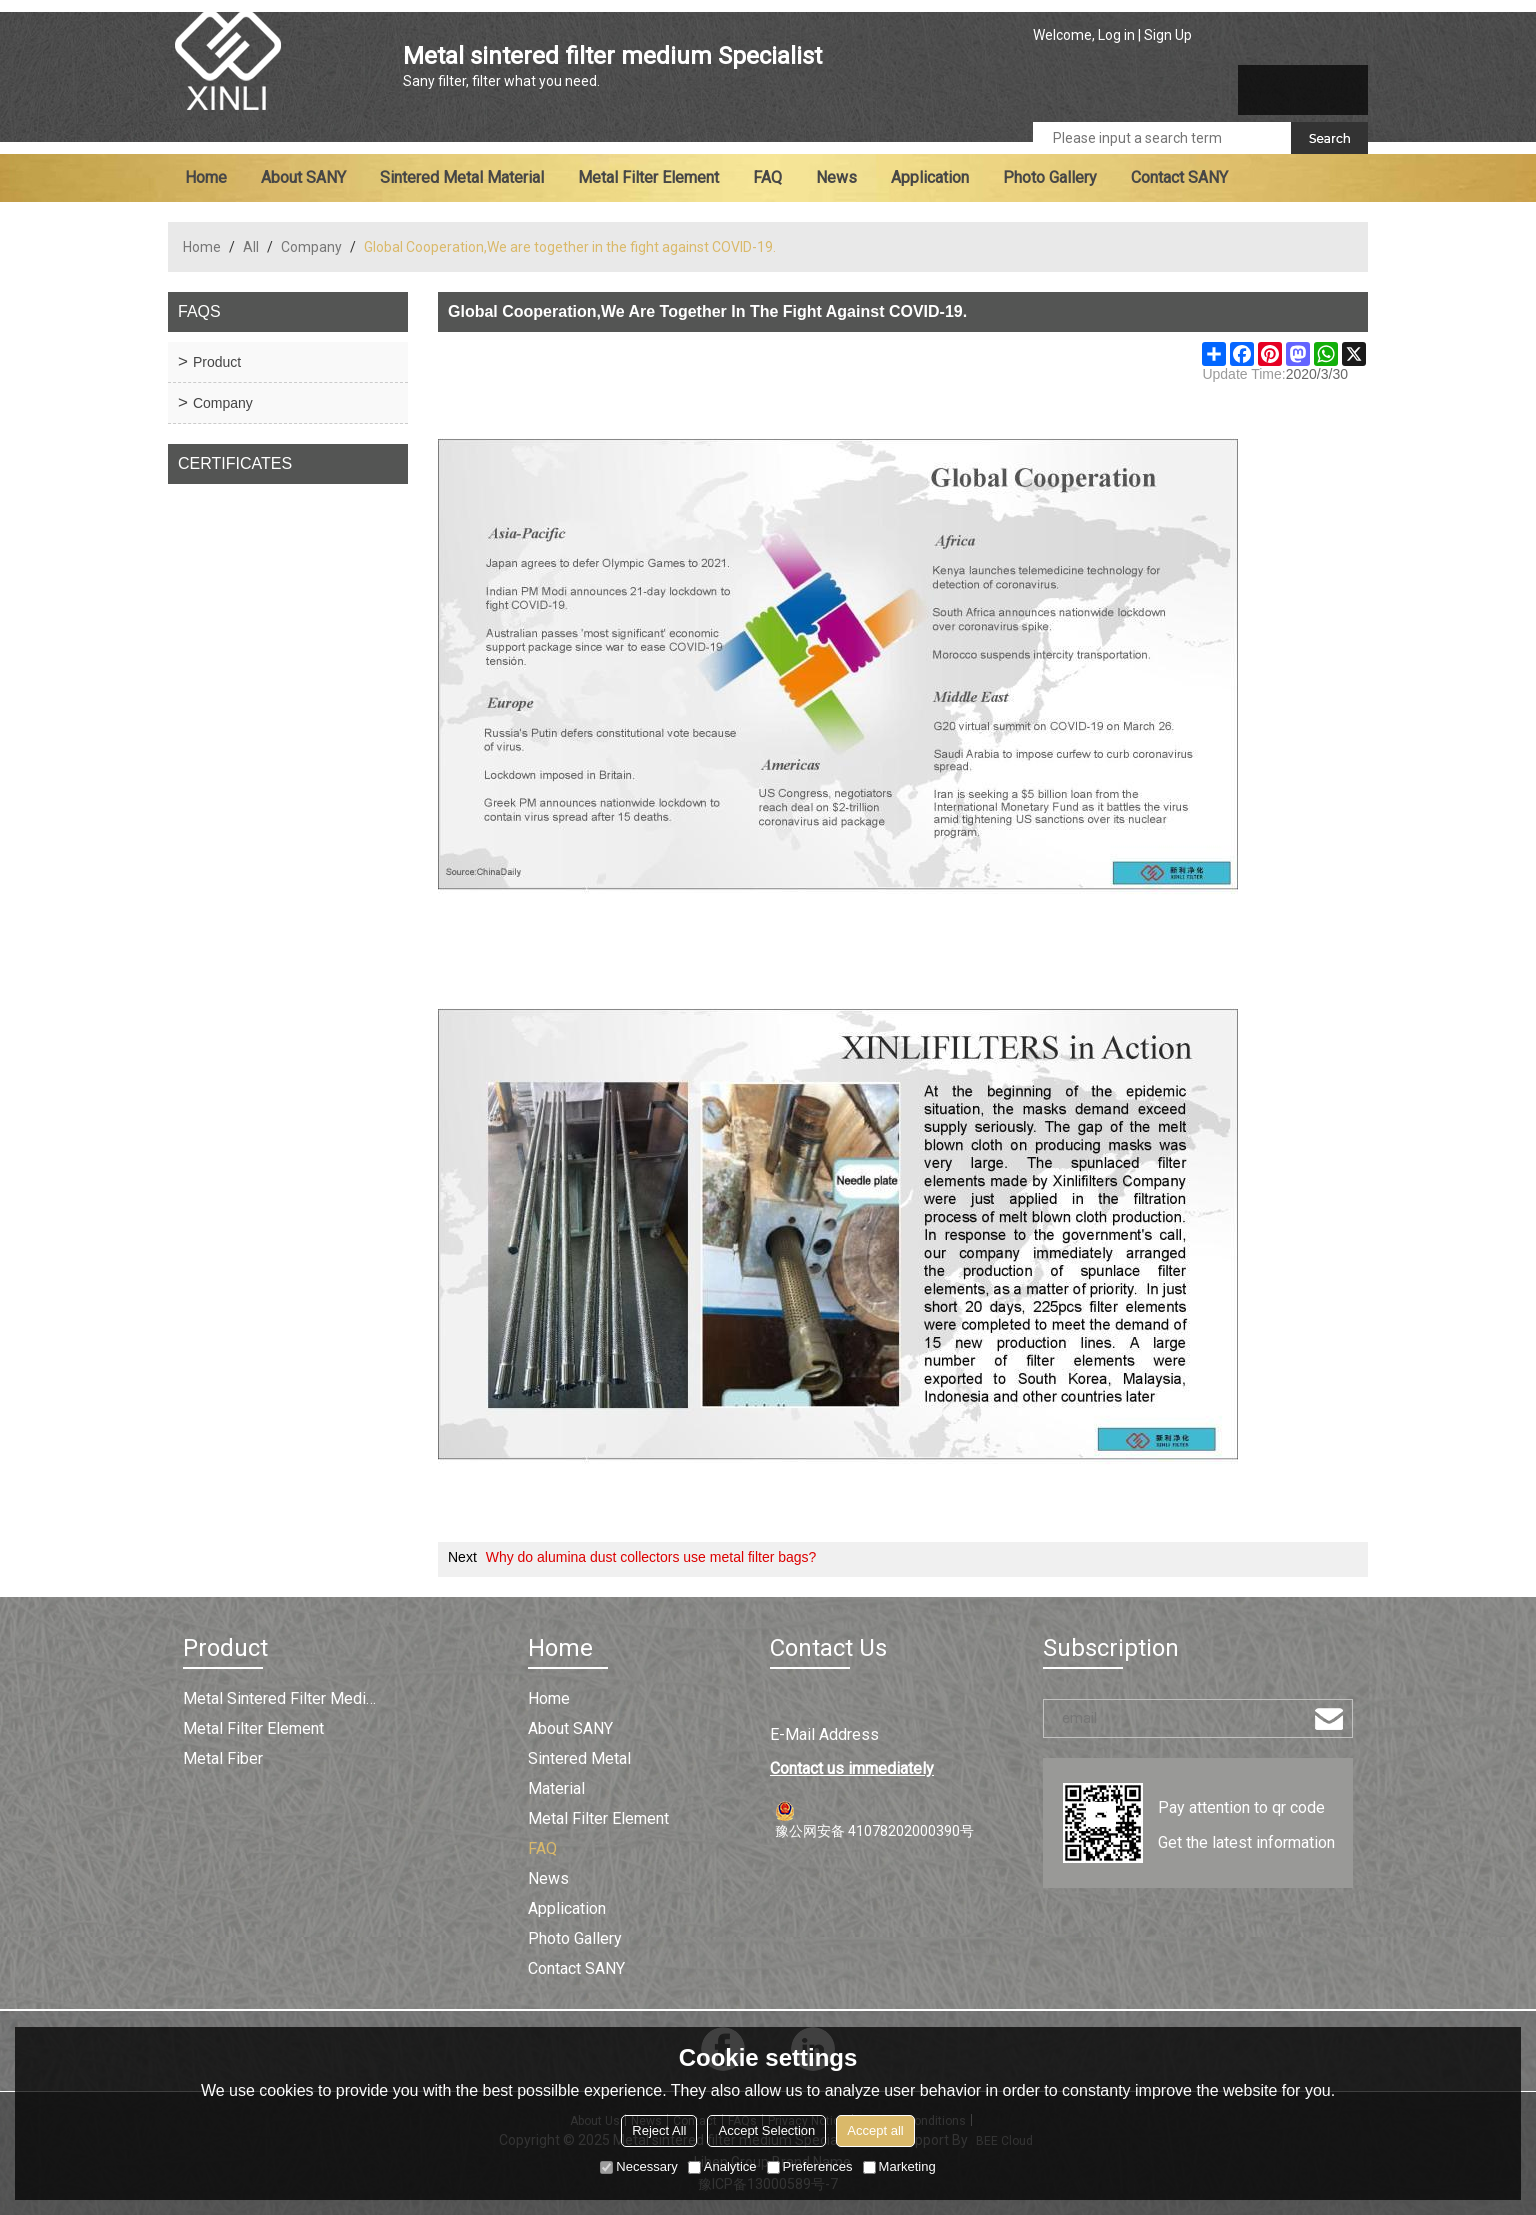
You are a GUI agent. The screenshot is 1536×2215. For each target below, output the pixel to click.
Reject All (659, 2130)
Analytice (722, 2166)
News (836, 177)
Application (930, 177)
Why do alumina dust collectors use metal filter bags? (651, 1557)
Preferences (810, 2166)
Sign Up (1168, 35)
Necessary (638, 2166)
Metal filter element (648, 177)
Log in (1116, 35)
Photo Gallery (1050, 177)
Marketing (899, 2166)
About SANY (303, 177)
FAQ (767, 177)
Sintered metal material (462, 177)
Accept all (875, 2130)
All (251, 247)
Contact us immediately (852, 1768)
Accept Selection (766, 2130)
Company (311, 247)
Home (206, 177)
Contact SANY (1179, 177)
